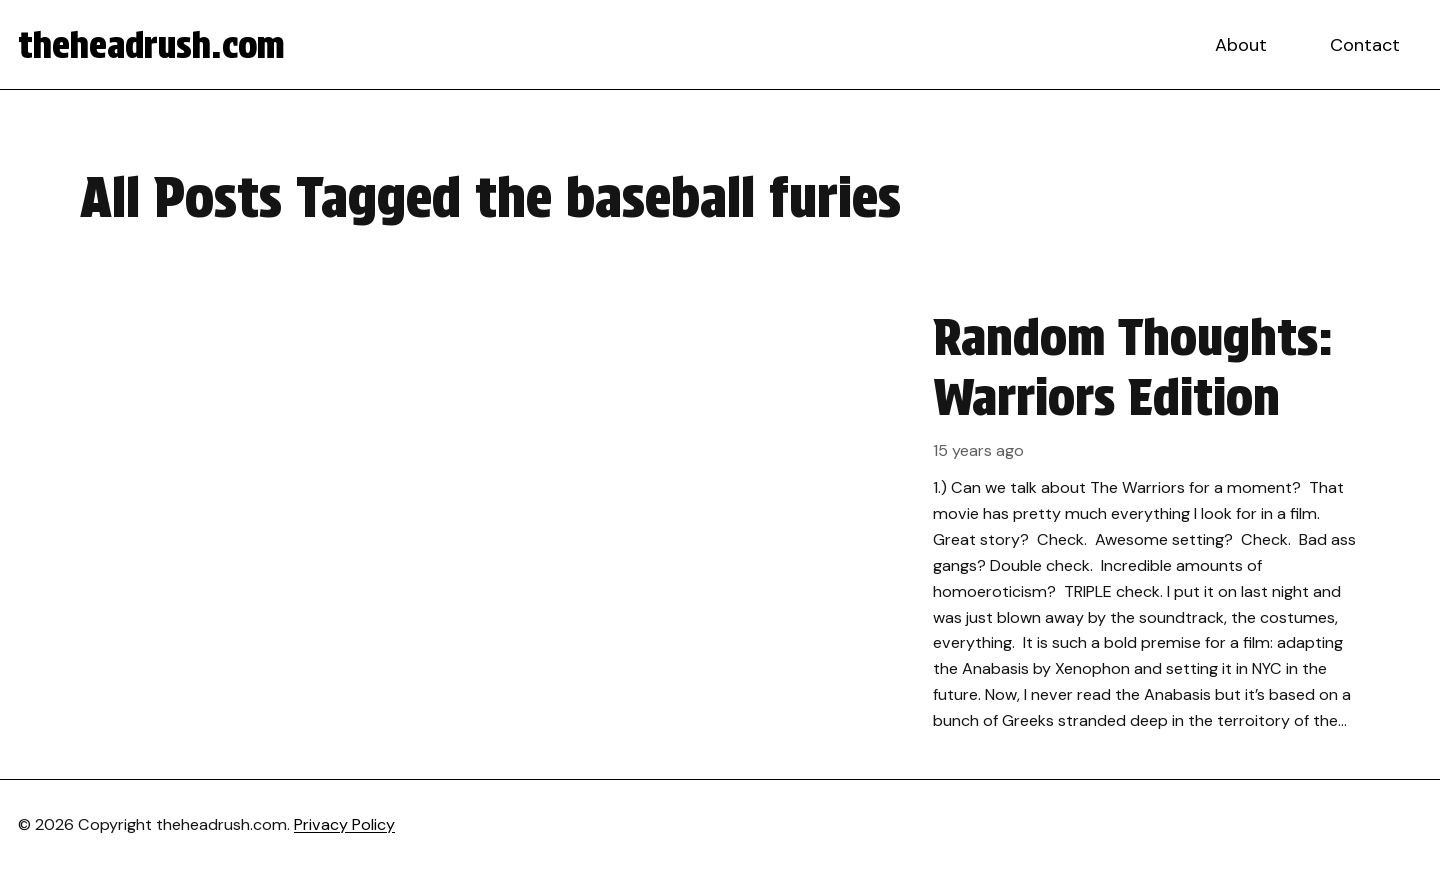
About (1241, 45)
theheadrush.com (151, 45)
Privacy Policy (344, 824)
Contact (1365, 45)
